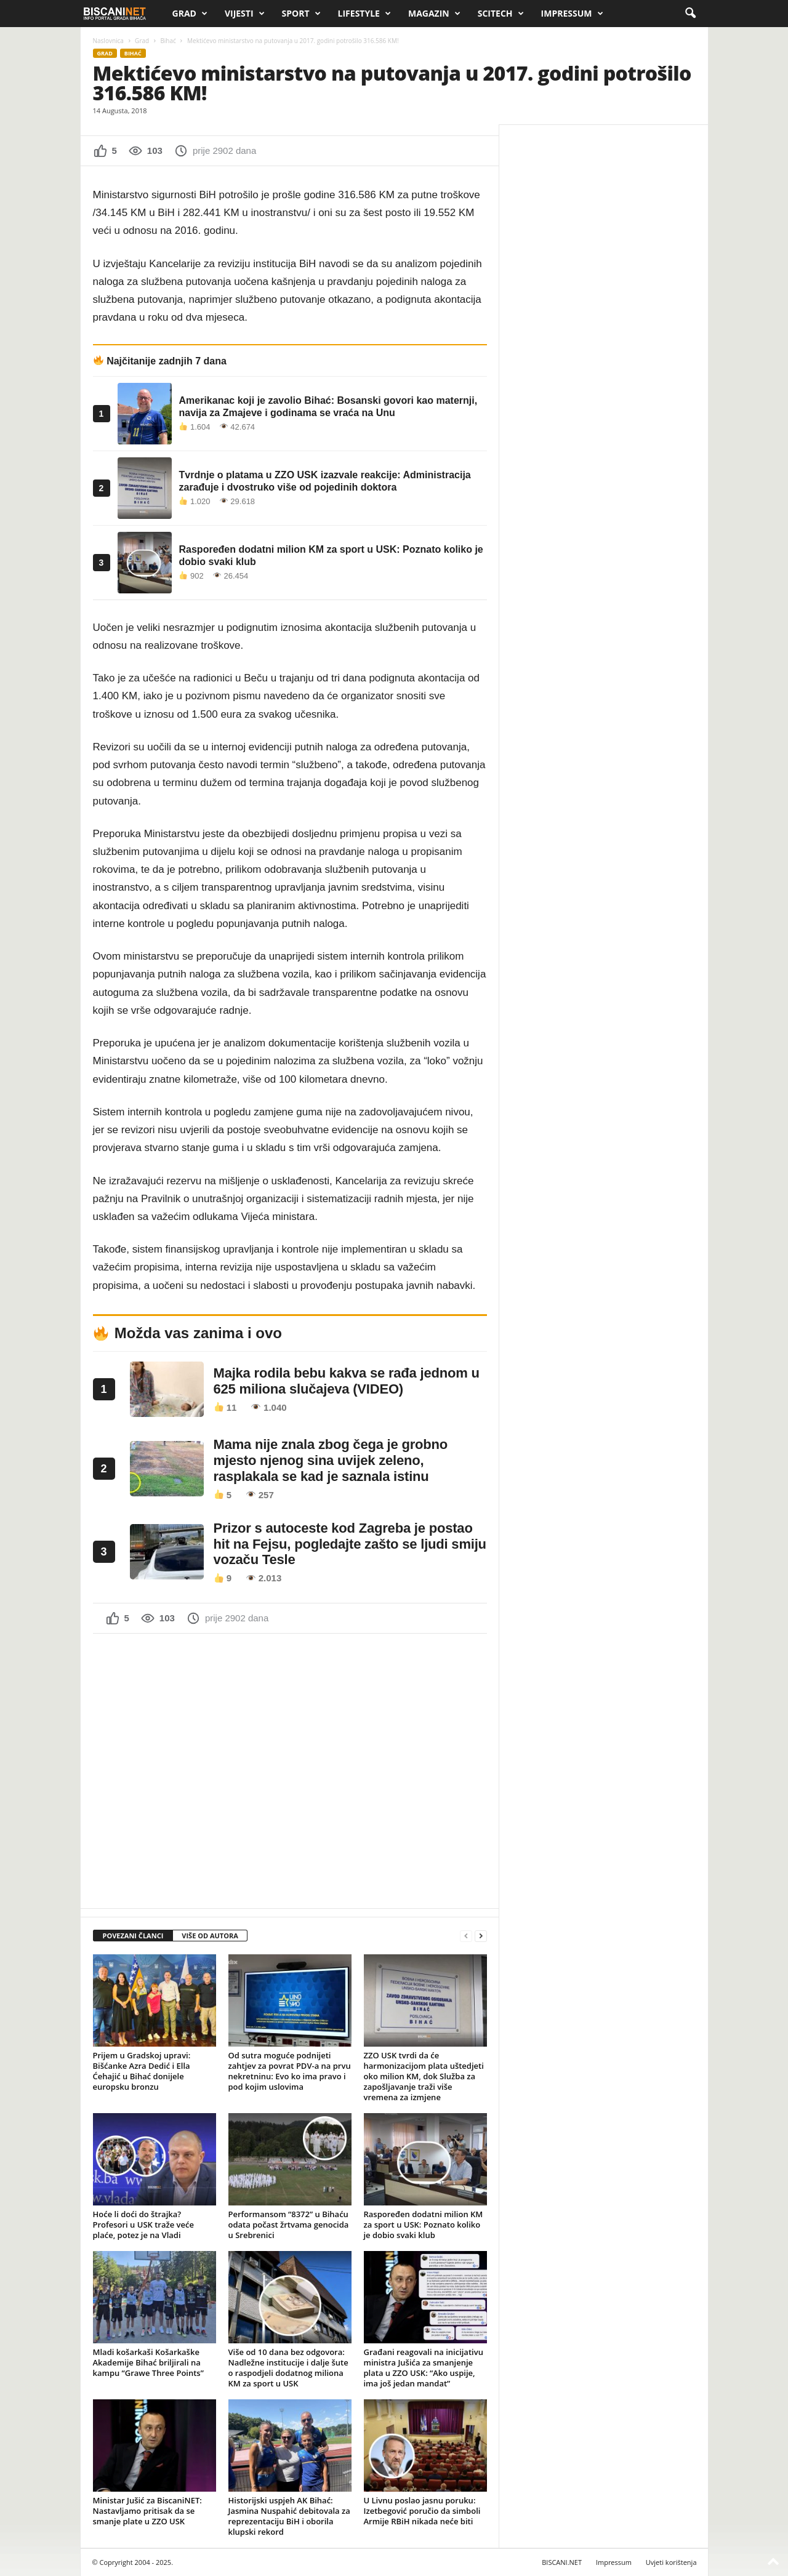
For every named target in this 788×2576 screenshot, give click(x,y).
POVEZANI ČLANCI (133, 1935)
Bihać (167, 40)
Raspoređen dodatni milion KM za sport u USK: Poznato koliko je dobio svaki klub (423, 2225)
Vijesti (245, 13)
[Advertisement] (289, 1770)
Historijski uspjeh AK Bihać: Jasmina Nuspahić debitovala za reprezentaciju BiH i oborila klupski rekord (289, 2516)
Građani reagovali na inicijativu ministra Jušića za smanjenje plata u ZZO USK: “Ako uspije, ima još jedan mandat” (423, 2367)
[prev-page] (466, 1936)
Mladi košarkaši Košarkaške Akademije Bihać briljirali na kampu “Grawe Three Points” (148, 2362)
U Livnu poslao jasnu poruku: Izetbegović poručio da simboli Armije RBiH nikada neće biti (422, 2511)
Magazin (434, 13)
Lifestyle (364, 13)
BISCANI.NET (562, 2562)
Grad (189, 13)
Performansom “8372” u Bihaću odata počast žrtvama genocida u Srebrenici (288, 2225)
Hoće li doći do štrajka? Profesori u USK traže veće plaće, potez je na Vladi (143, 2225)
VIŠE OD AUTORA (210, 1935)
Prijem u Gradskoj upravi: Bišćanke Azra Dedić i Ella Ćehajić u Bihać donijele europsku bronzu (142, 2071)
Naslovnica (108, 40)
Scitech (501, 13)
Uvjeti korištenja (671, 2562)
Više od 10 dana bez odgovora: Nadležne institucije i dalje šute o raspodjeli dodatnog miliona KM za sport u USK (288, 2367)
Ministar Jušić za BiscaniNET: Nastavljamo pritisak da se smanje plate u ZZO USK (147, 2511)
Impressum (572, 13)
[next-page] (481, 1936)
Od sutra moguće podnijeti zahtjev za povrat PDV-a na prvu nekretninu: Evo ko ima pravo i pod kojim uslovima (289, 2071)
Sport (301, 13)
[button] (690, 13)
